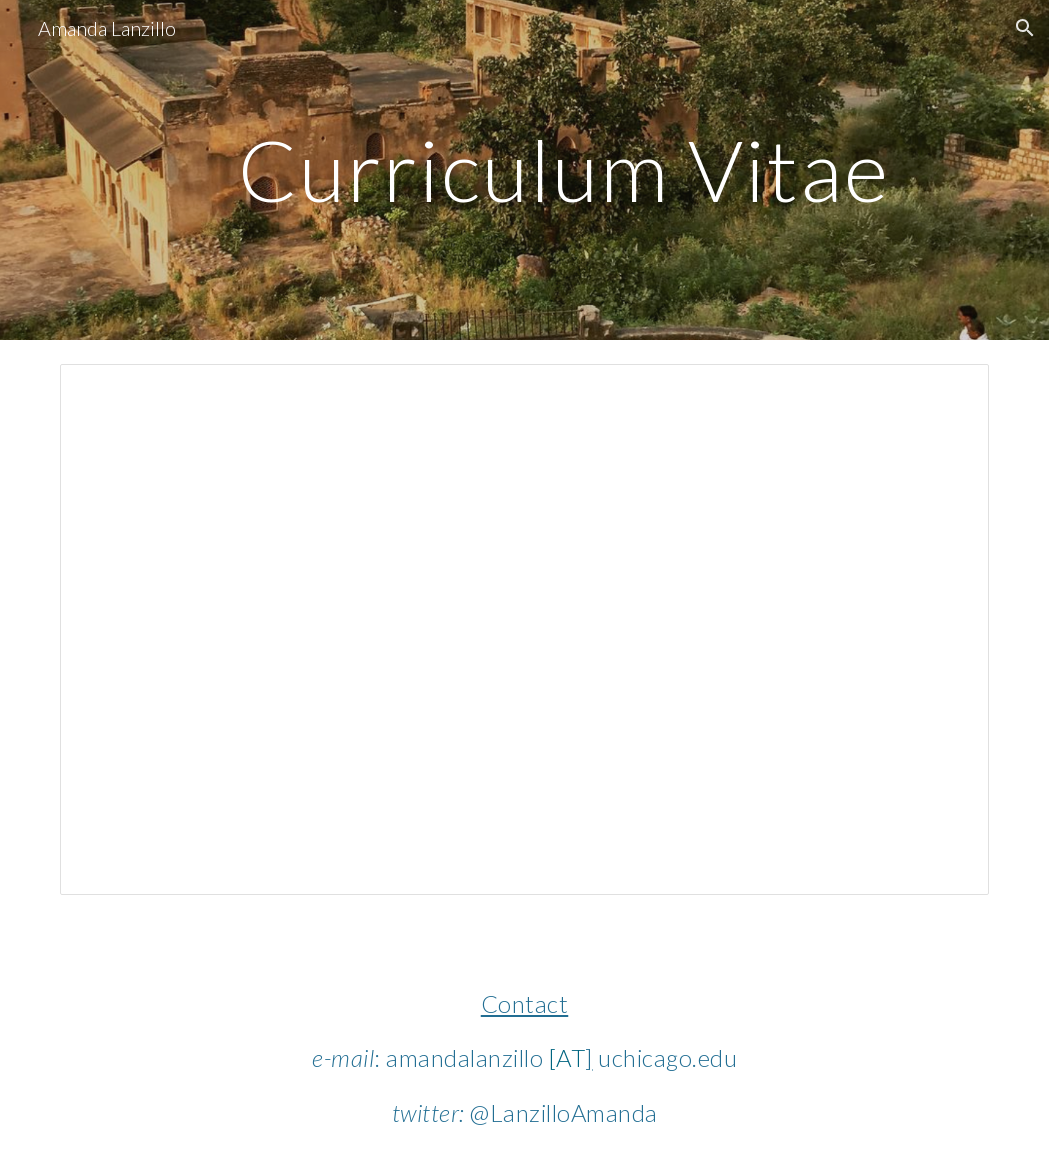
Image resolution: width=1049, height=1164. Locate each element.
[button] (1025, 28)
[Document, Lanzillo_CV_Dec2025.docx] (524, 629)
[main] (564, 169)
